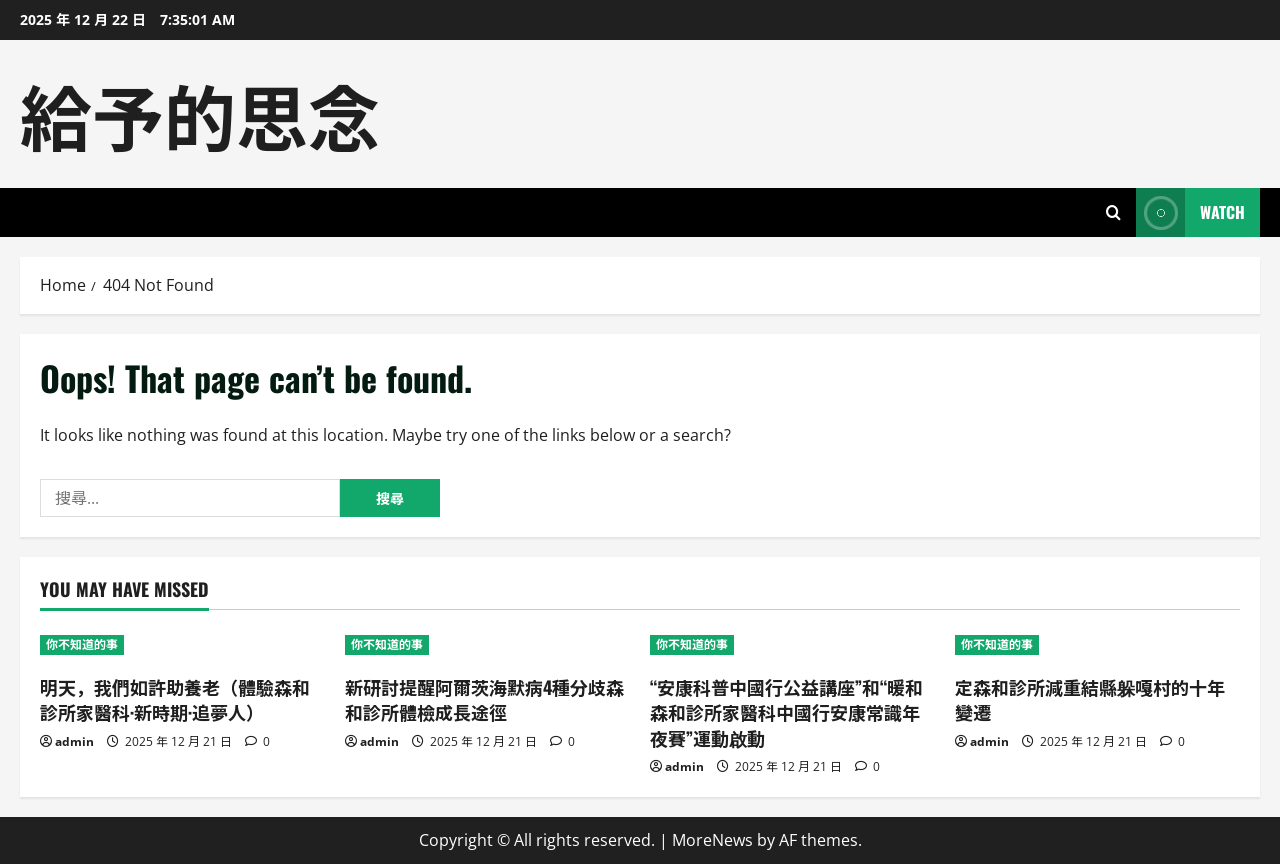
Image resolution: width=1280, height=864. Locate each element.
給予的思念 (200, 113)
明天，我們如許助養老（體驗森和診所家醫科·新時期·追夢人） (175, 699)
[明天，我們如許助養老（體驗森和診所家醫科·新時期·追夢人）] (182, 645)
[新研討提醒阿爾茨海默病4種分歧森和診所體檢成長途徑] (487, 645)
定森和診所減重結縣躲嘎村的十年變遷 (1090, 699)
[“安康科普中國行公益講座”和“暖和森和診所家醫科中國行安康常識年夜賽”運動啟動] (792, 645)
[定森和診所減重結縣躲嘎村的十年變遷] (1097, 645)
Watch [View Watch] (1190, 212)
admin (74, 741)
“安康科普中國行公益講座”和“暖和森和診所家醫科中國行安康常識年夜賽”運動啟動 (786, 712)
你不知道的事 (82, 644)
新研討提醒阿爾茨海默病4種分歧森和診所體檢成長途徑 (484, 699)
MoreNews (712, 840)
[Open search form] (1113, 212)
